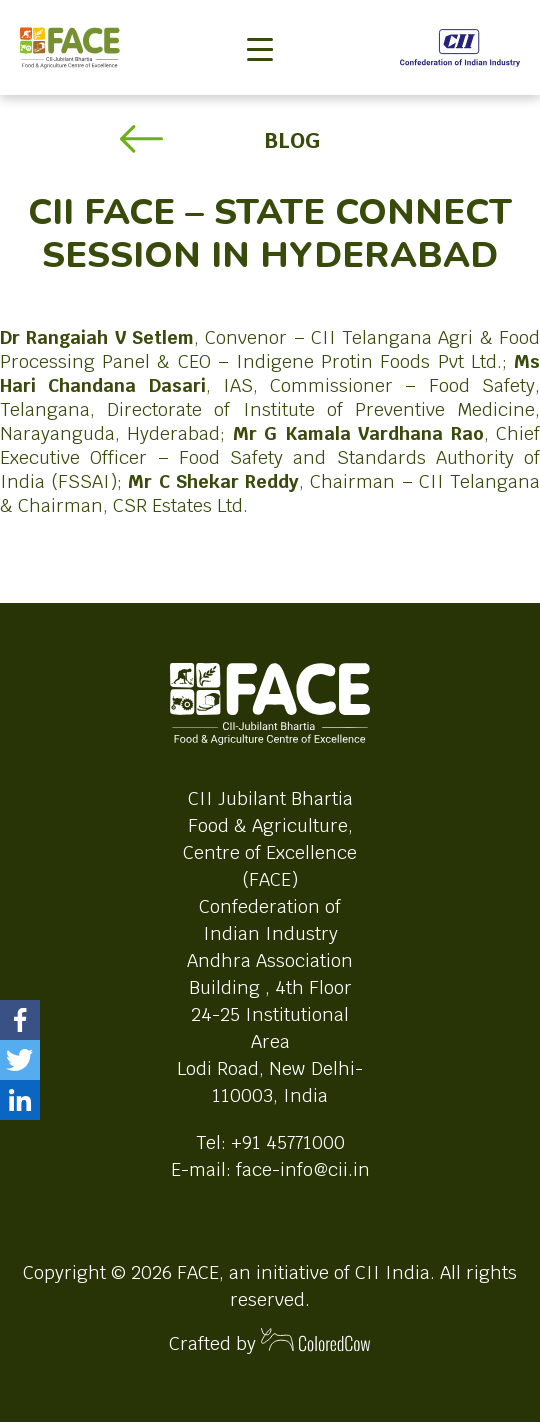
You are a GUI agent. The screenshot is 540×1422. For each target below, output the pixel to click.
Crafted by (270, 1341)
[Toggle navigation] (260, 16)
